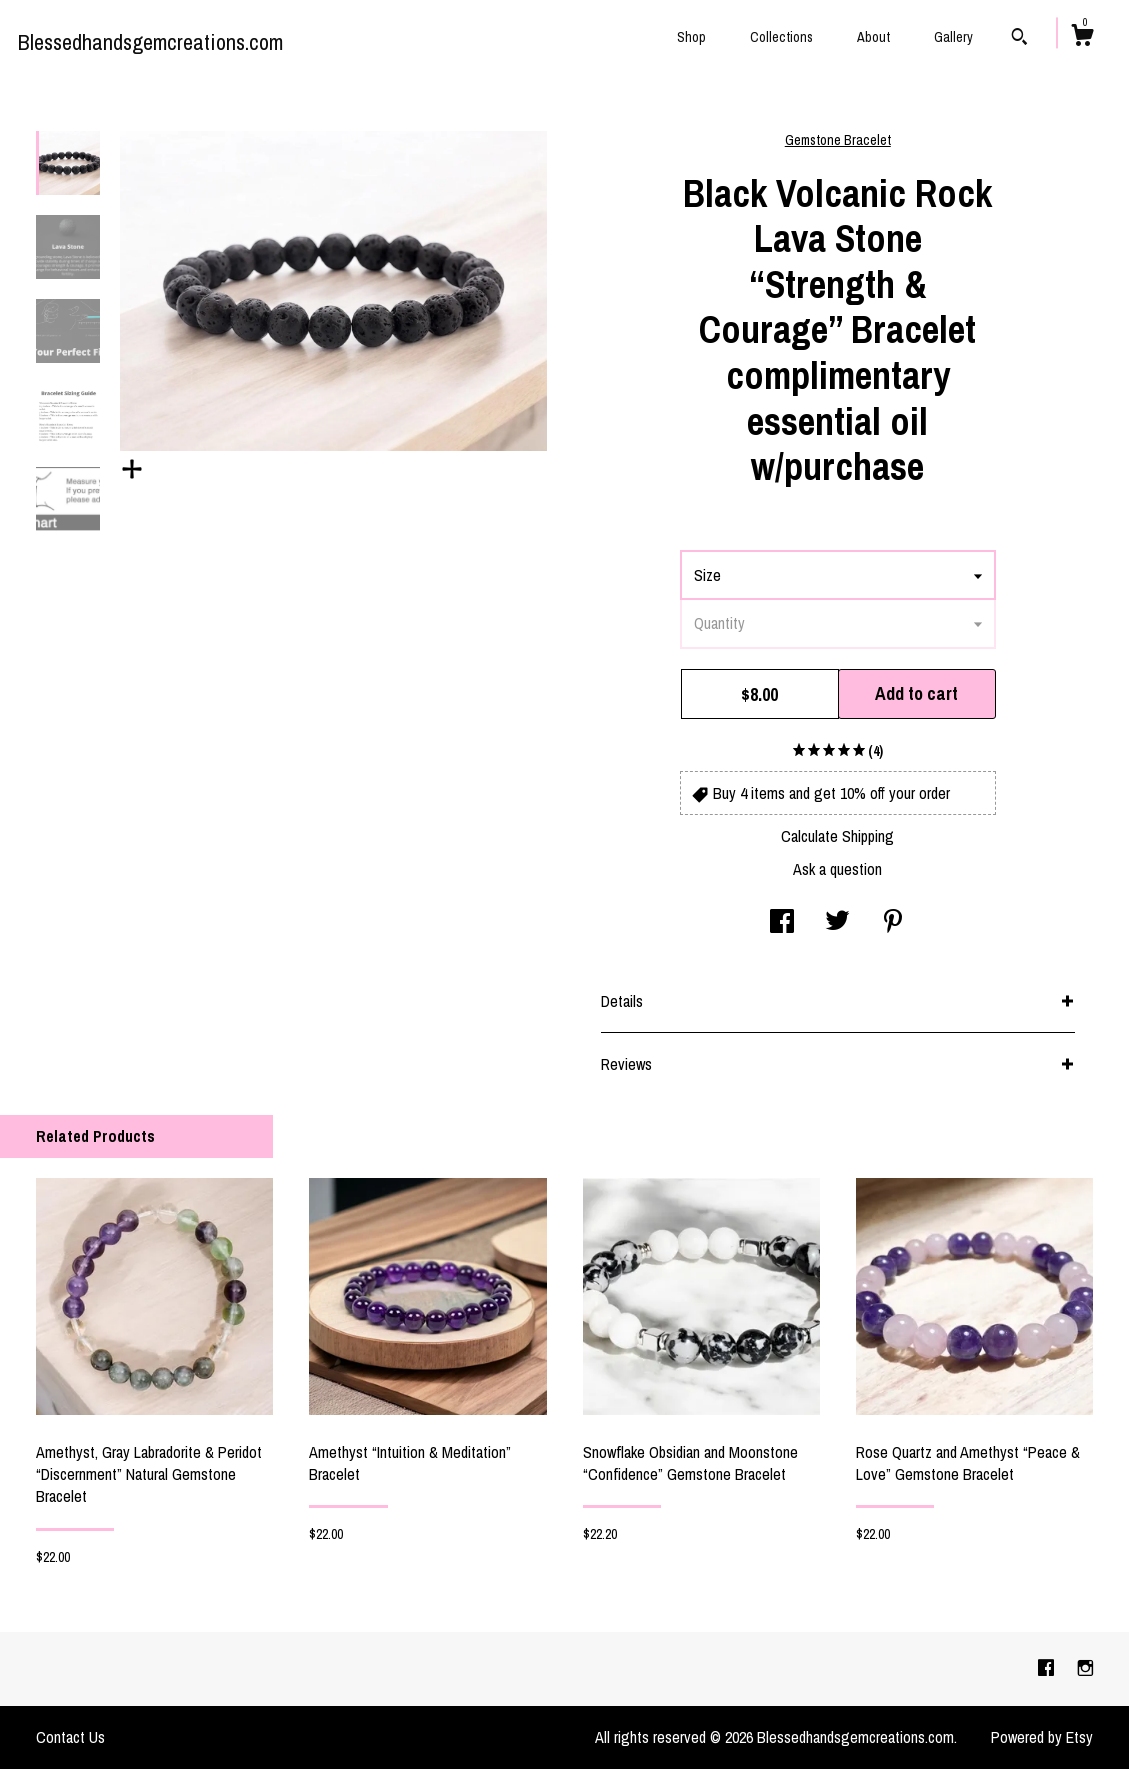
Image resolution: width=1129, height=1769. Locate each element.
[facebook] (1048, 1668)
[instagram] (1085, 1668)
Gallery (953, 37)
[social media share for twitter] (837, 923)
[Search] (1019, 39)
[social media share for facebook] (782, 923)
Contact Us (70, 1737)
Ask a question (837, 869)
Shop (691, 37)
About (873, 37)
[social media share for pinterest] (893, 923)
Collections (781, 37)
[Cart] (1082, 38)
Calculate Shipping (837, 836)
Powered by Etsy (1042, 1737)
